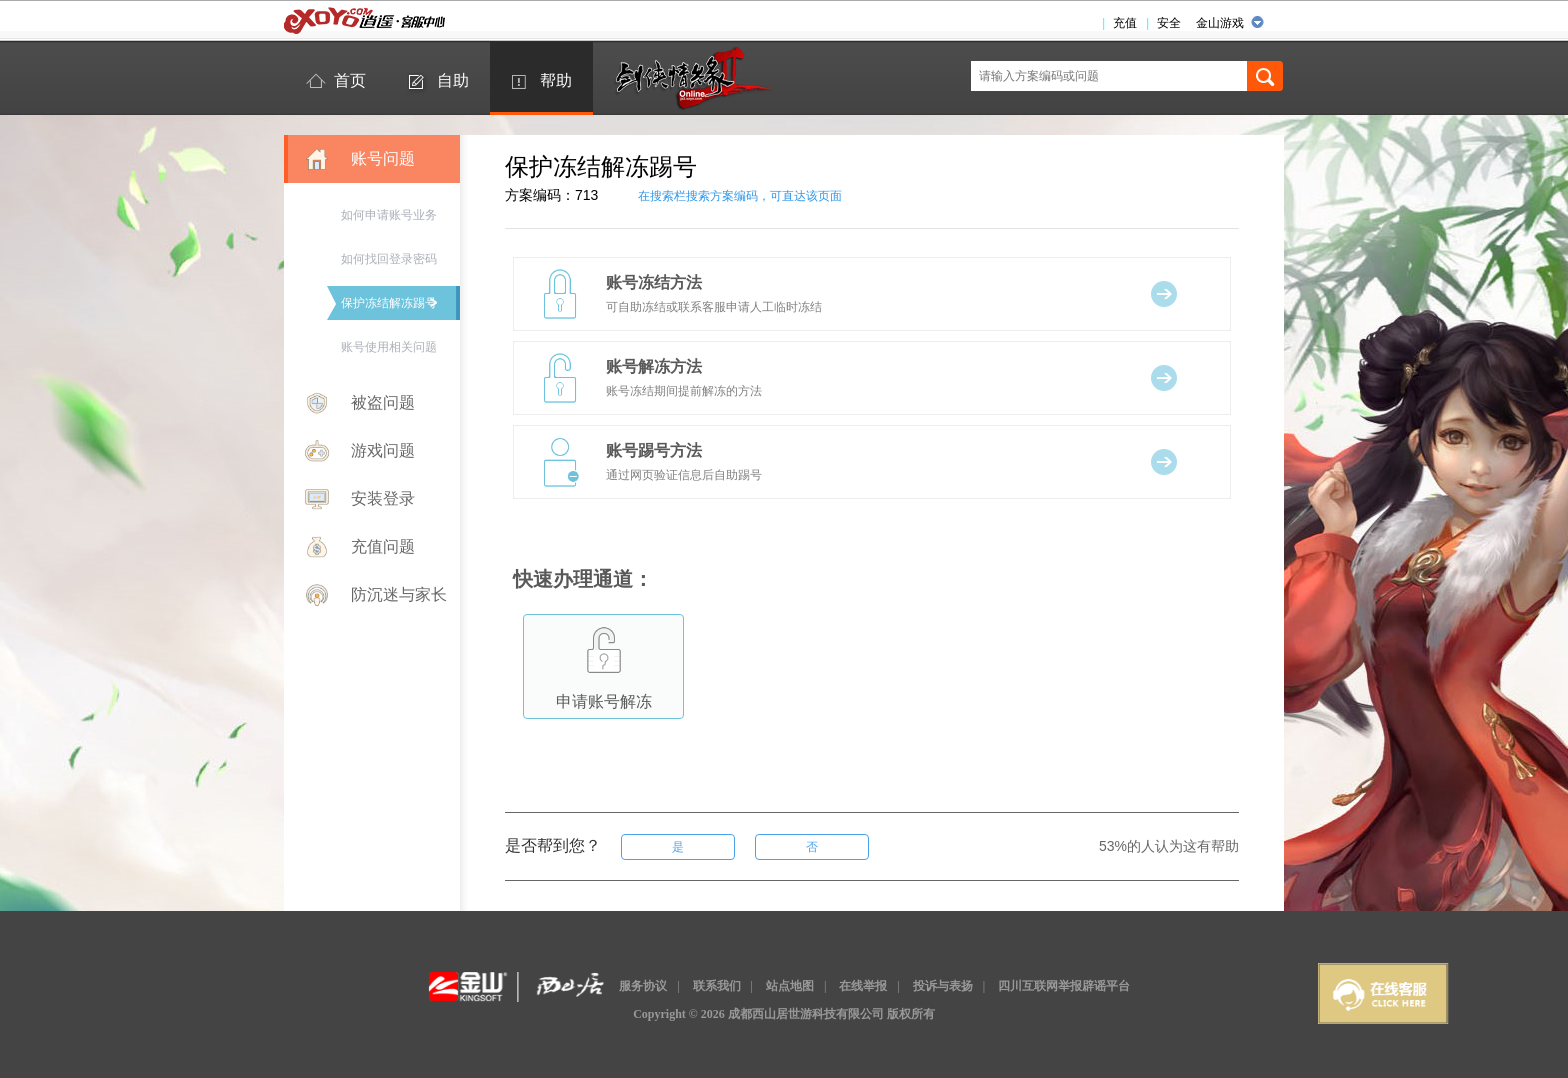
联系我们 (717, 986)
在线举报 (863, 986)
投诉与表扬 (943, 986)
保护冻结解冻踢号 (389, 303)
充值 (1125, 23)
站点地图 (790, 986)
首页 (350, 80)
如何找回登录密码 (389, 259)
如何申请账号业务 (389, 215)
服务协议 (643, 986)
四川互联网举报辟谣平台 (1064, 986)
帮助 (556, 80)
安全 (1169, 23)
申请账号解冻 (604, 662)
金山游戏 (1220, 23)
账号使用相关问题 (389, 347)
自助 (453, 80)
